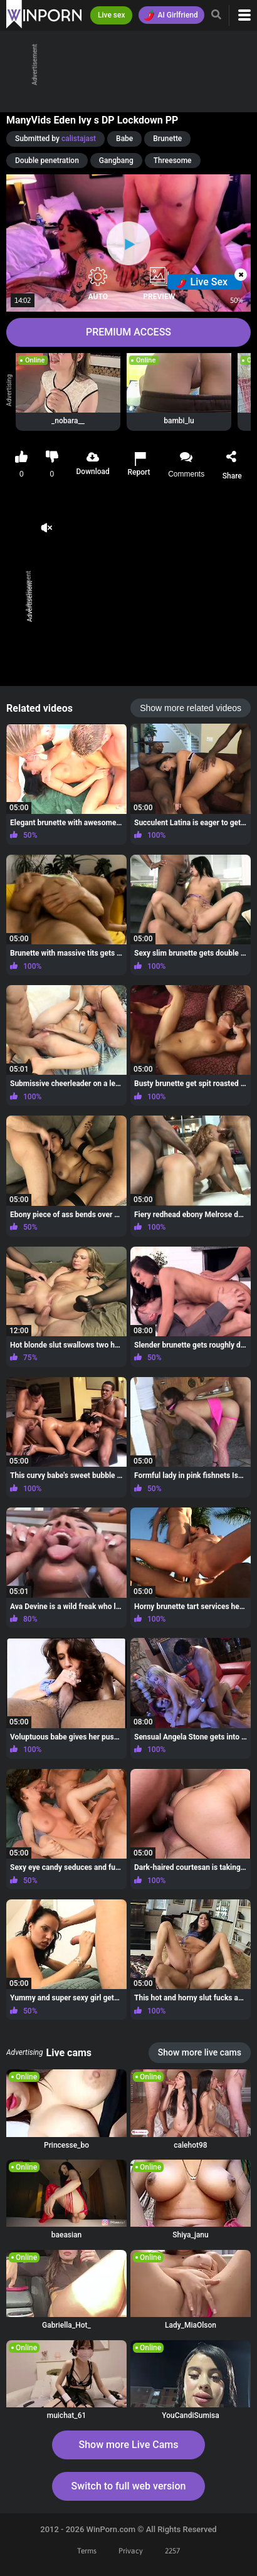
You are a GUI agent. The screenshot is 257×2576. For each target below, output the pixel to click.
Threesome (173, 160)
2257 (172, 2551)
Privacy (130, 2551)
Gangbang (116, 160)
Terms (87, 2551)
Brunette (167, 138)
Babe (124, 138)
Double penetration (47, 160)
